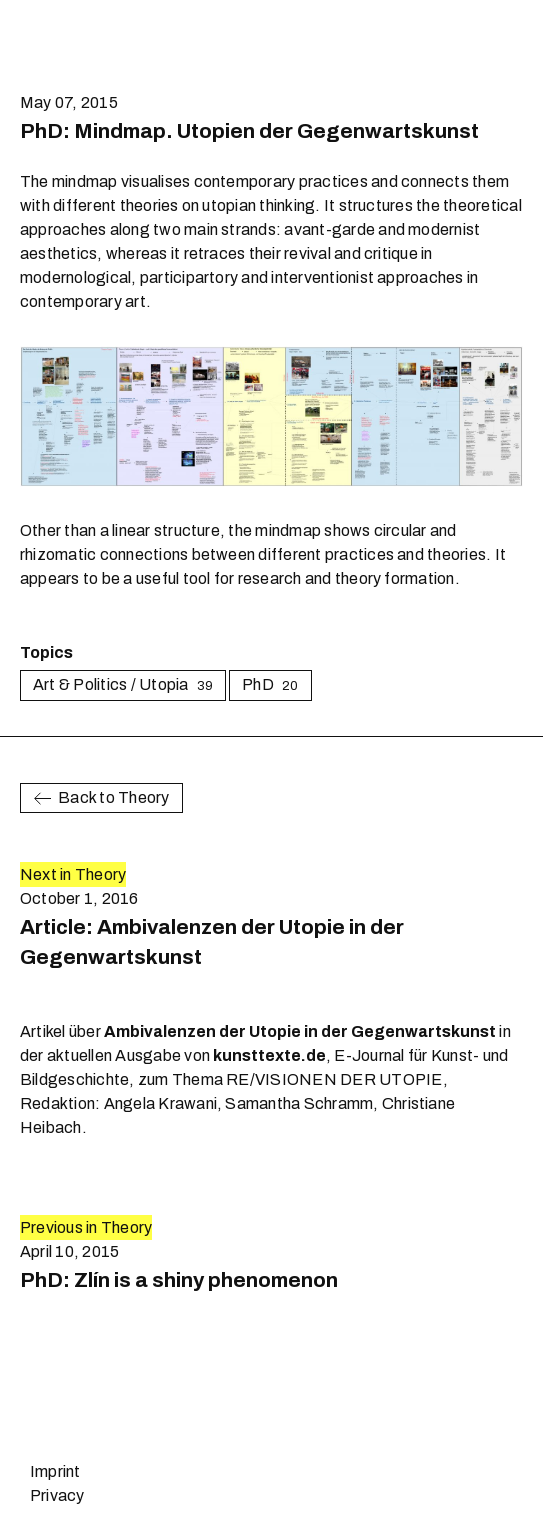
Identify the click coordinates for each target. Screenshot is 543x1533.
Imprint (55, 1471)
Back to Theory (101, 798)
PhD (270, 684)
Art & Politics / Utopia (123, 684)
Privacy (57, 1495)
